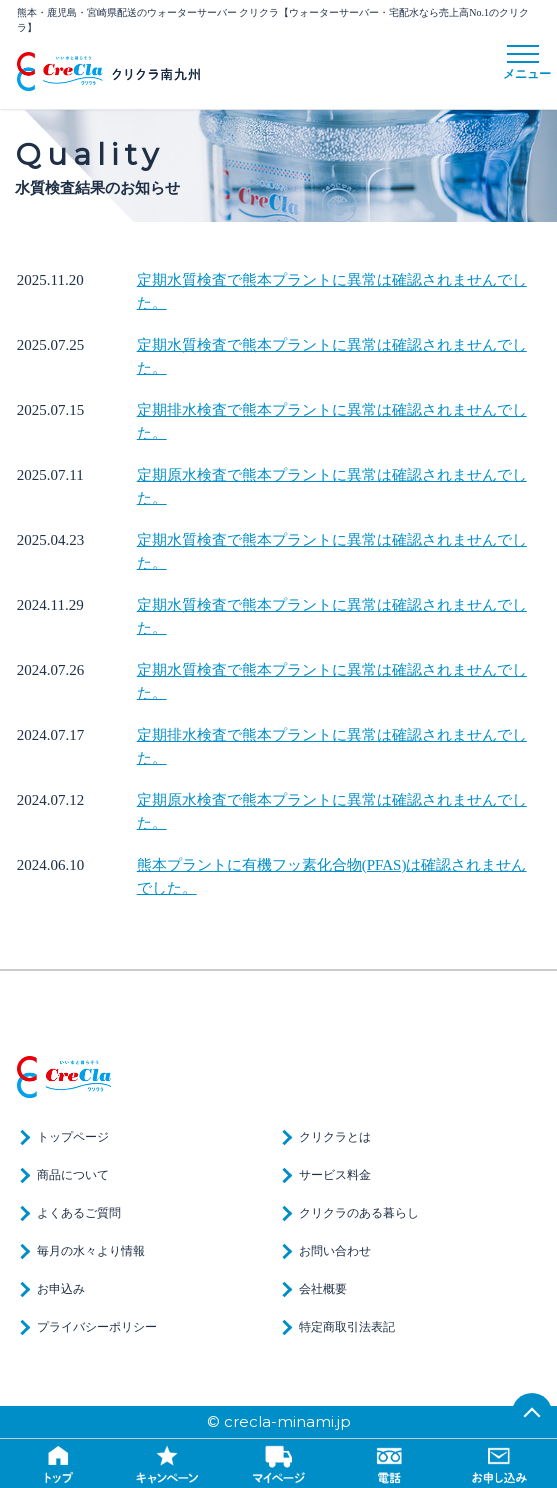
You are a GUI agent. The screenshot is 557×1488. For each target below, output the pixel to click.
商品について (73, 1175)
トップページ (73, 1137)
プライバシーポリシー (97, 1327)
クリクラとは (335, 1137)
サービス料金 (335, 1175)
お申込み (61, 1289)
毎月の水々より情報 (91, 1251)
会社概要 (323, 1289)
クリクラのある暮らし (359, 1213)
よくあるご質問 (79, 1213)
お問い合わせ (335, 1251)
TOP (532, 1413)
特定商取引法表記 (347, 1327)
